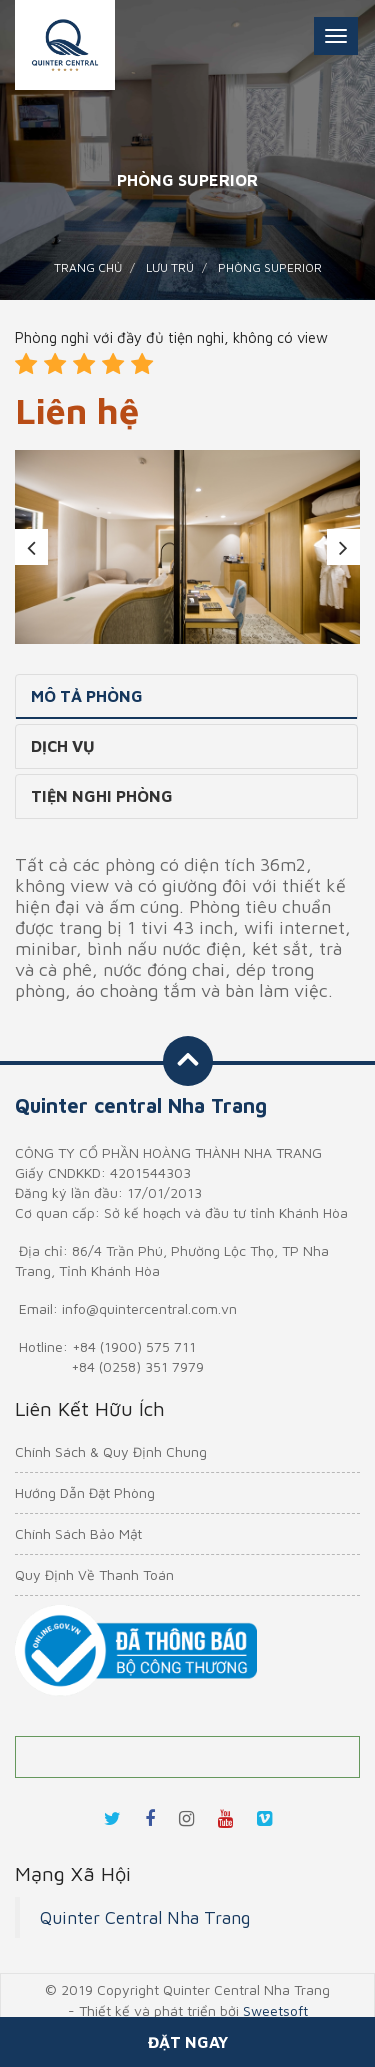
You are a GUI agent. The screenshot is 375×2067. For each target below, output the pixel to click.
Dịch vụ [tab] (63, 746)
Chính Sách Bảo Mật (78, 1533)
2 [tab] (158, 619)
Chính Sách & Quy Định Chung (111, 1451)
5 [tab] (248, 619)
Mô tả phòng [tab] (87, 696)
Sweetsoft (275, 2010)
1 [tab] (128, 619)
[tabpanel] (187, 547)
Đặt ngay (188, 2042)
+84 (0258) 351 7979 (137, 1366)
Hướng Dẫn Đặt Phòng (85, 1492)
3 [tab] (188, 619)
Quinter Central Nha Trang (145, 1917)
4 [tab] (218, 619)
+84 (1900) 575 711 (134, 1346)
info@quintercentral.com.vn (149, 1308)
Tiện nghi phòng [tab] (102, 796)
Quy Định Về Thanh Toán (94, 1574)
